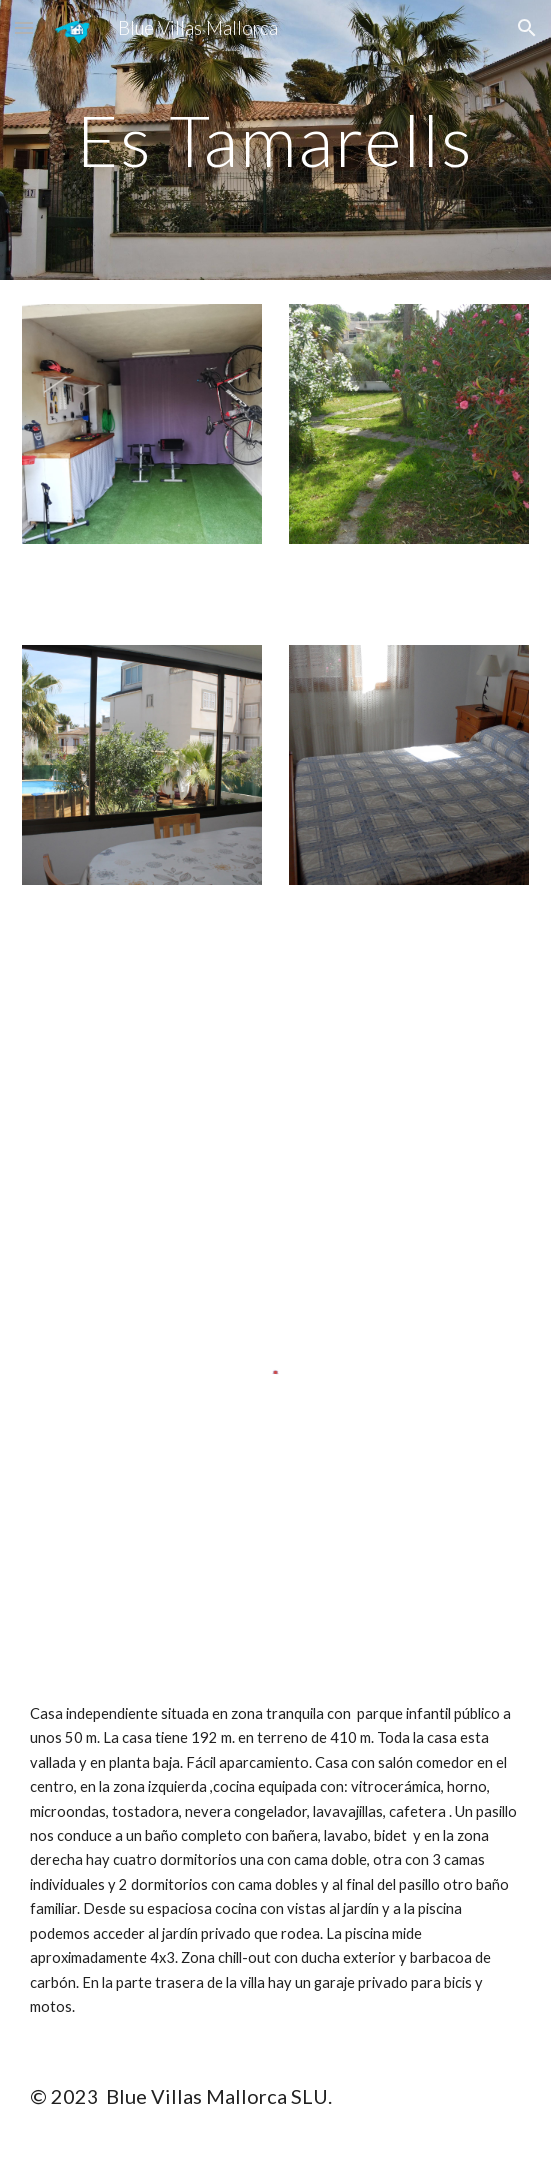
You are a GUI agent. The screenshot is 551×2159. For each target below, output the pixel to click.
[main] (275, 140)
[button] (24, 27)
